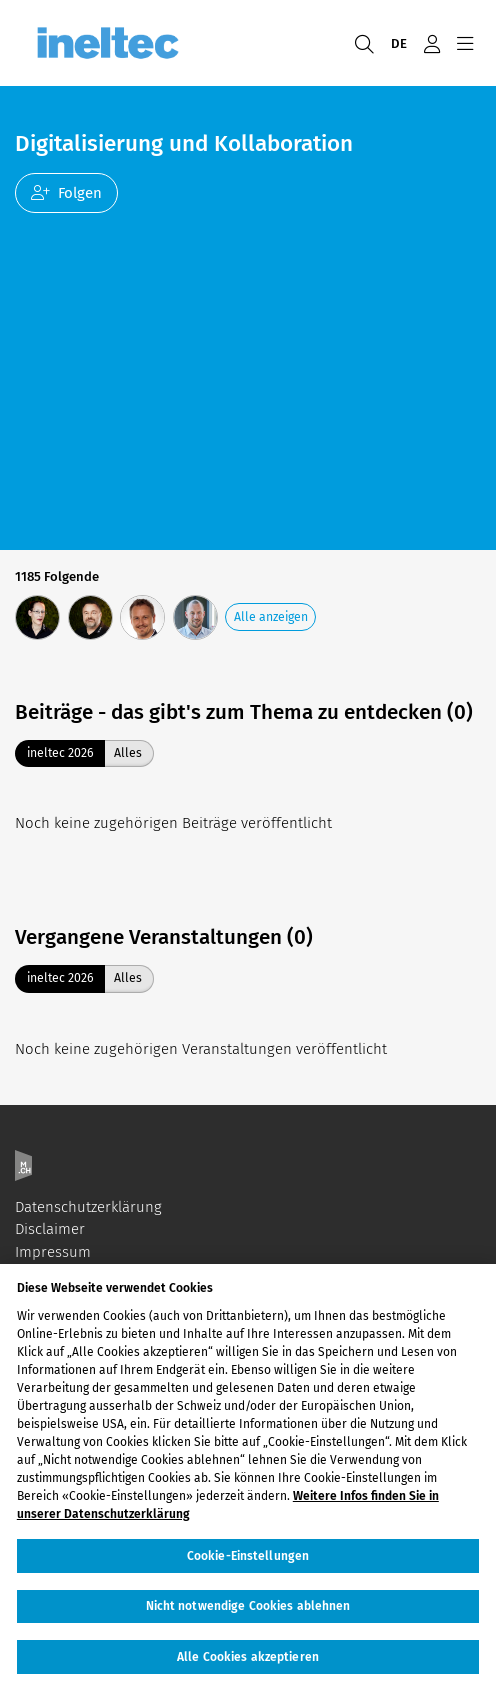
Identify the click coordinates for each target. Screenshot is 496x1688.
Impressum (53, 1252)
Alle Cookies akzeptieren (248, 1662)
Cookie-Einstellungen (248, 1562)
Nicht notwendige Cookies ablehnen (248, 1612)
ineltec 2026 (60, 752)
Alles (128, 752)
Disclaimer (50, 1229)
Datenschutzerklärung (88, 1207)
